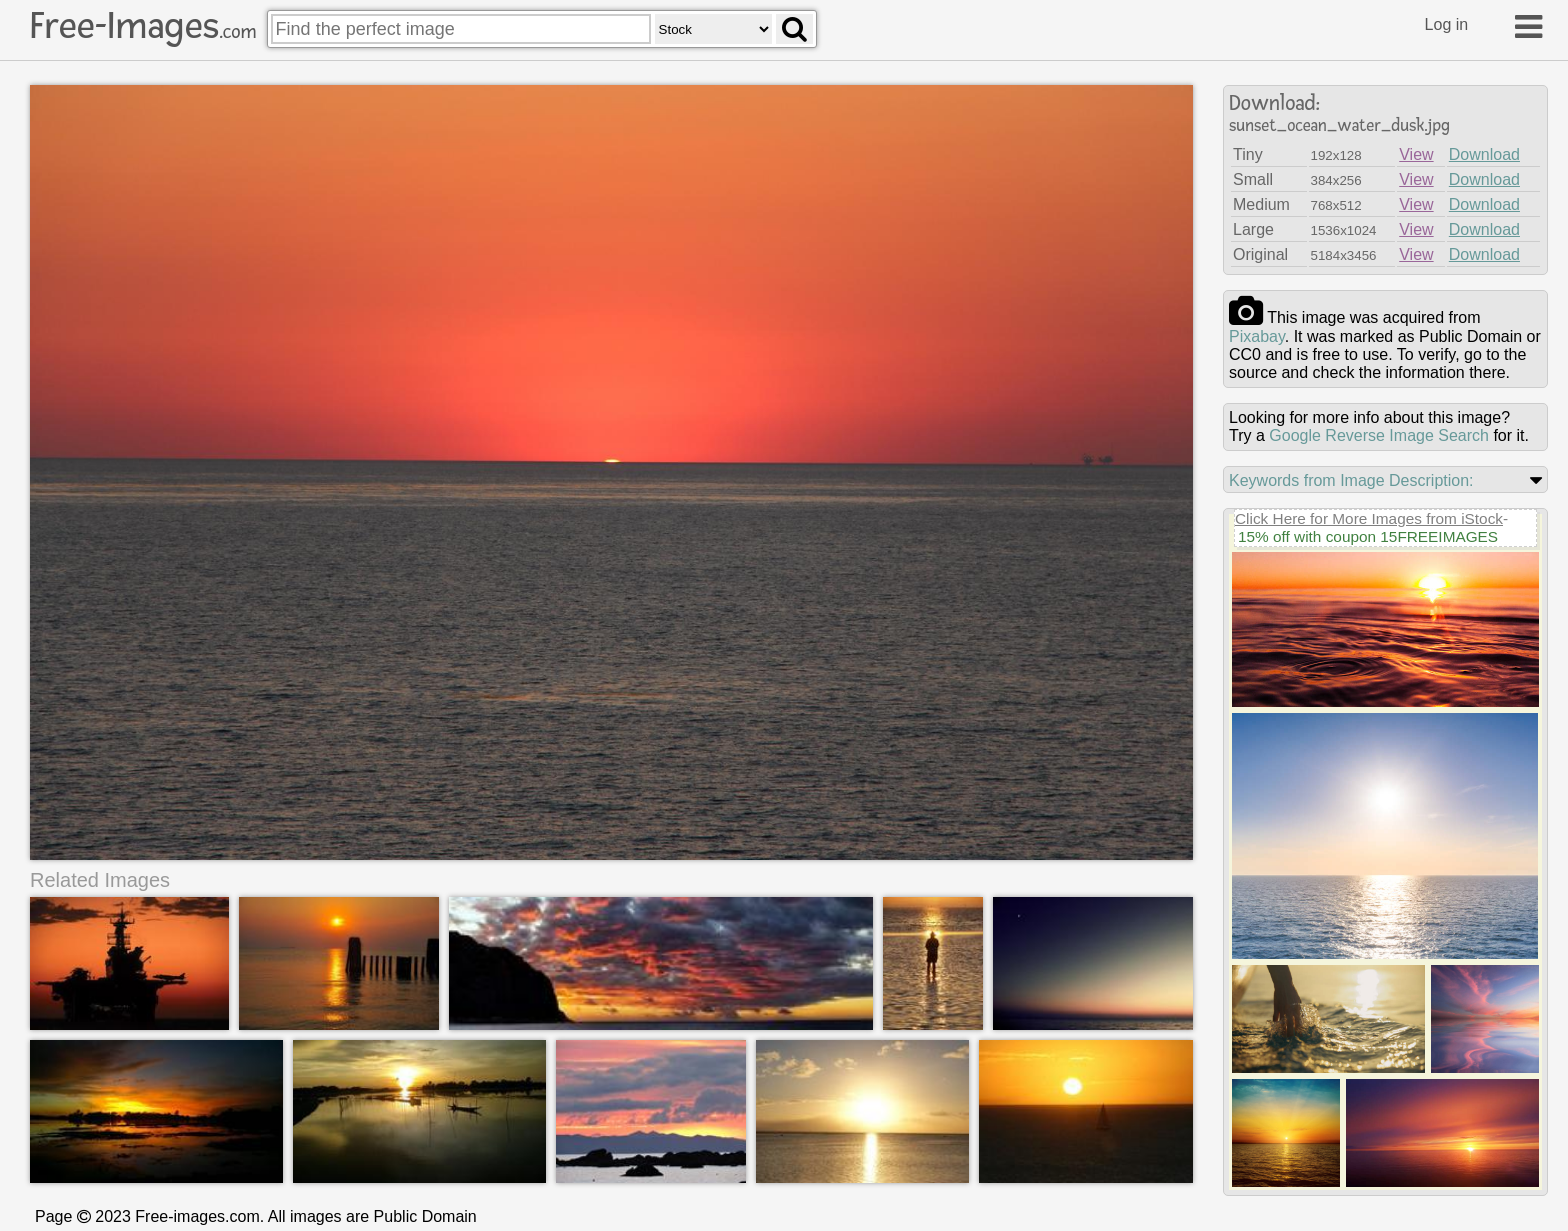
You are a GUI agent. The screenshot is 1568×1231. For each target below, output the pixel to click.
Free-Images (143, 26)
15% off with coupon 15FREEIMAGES (1368, 536)
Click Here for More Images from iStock (1369, 518)
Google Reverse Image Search (1379, 435)
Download (1484, 154)
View (1416, 154)
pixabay (1257, 336)
